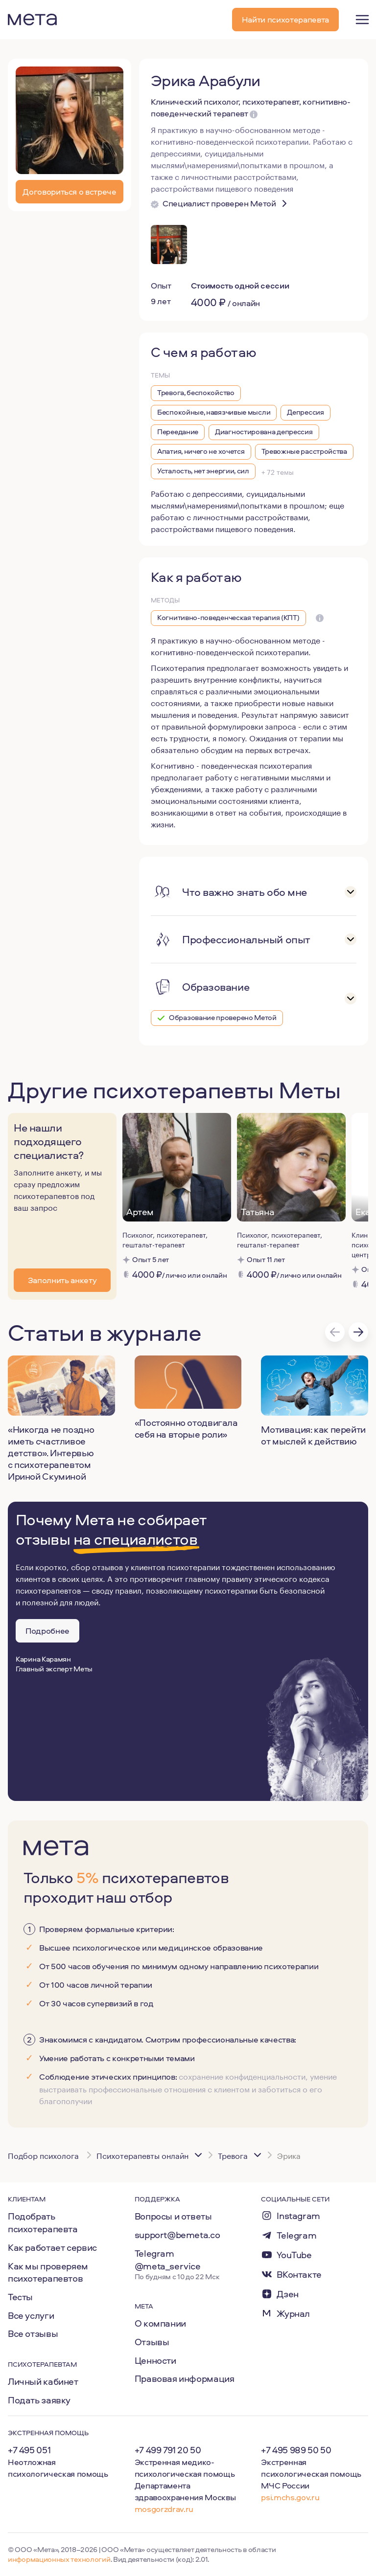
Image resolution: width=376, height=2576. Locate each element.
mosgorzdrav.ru (164, 2508)
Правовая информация (185, 2378)
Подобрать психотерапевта (43, 2222)
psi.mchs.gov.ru (290, 2497)
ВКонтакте (299, 2274)
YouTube (294, 2255)
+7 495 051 (29, 2449)
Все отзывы (33, 2333)
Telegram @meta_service (168, 2259)
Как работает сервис (52, 2247)
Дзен (287, 2294)
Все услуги (31, 2315)
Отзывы (152, 2341)
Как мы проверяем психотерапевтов (48, 2272)
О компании (160, 2323)
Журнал (293, 2314)
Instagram (298, 2216)
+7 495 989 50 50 (296, 2449)
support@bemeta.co (177, 2234)
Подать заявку (39, 2400)
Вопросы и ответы (173, 2216)
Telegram (296, 2235)
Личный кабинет (43, 2381)
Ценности (155, 2360)
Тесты (20, 2296)
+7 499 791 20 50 (168, 2449)
